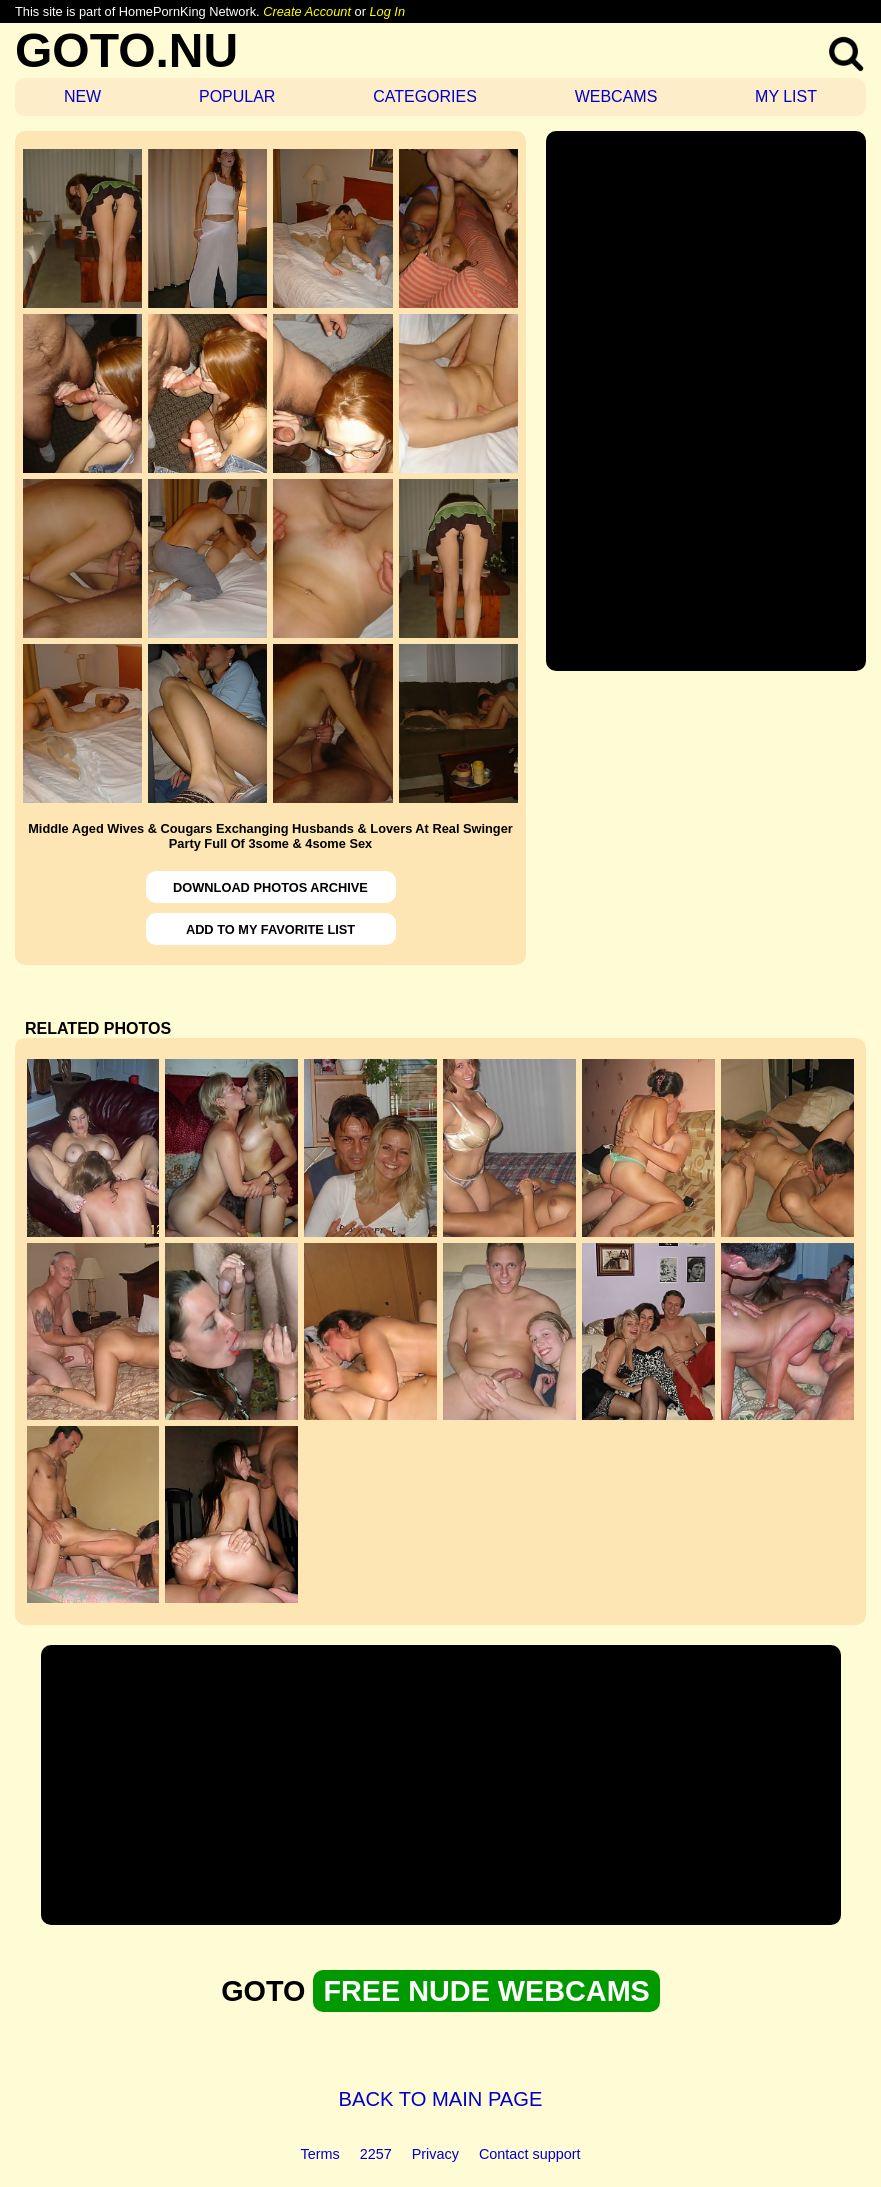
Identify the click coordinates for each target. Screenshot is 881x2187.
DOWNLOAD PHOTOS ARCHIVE (270, 887)
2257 (376, 2154)
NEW (82, 96)
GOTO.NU (126, 50)
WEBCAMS (616, 96)
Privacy (435, 2154)
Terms (320, 2154)
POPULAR (237, 96)
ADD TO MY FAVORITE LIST (270, 929)
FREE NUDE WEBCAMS (486, 1991)
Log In (387, 11)
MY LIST (786, 96)
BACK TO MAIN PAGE (441, 2099)
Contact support (530, 2154)
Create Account (307, 11)
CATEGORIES (425, 96)
